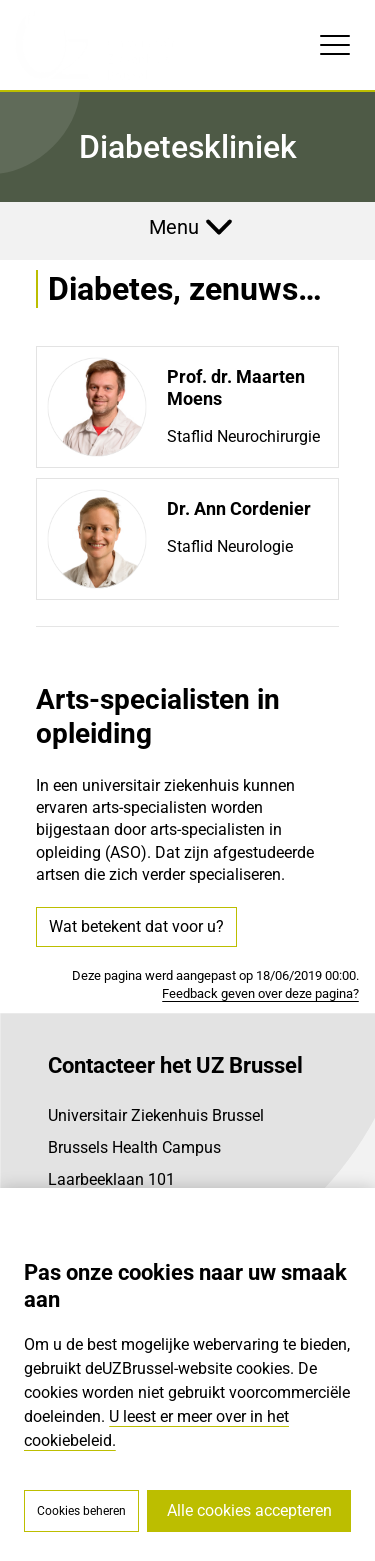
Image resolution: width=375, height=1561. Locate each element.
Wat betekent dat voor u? (136, 926)
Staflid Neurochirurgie (243, 436)
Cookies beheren (81, 1511)
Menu (174, 227)
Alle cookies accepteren (249, 1510)
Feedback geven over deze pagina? (260, 993)
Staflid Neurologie (230, 546)
